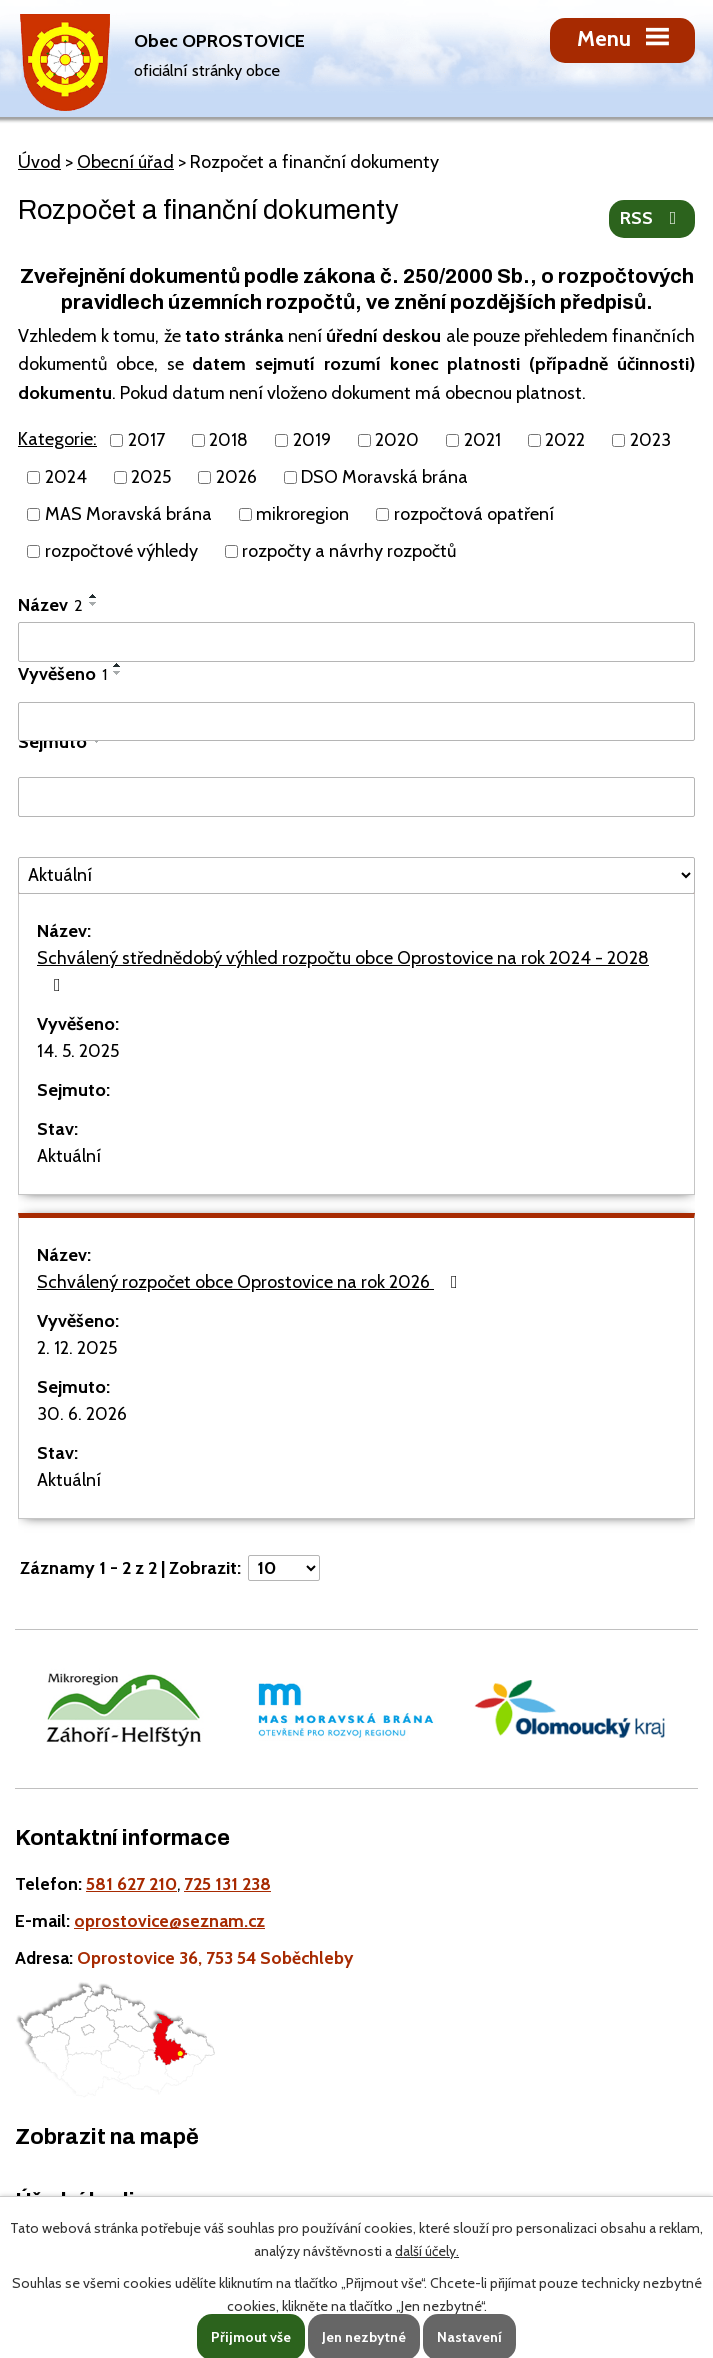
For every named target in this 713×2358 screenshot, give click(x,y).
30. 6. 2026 (82, 1414)
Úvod (39, 162)
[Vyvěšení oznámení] (356, 722)
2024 (66, 477)
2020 (397, 440)
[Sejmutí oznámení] (356, 797)
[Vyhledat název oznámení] (356, 642)
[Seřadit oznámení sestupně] (94, 604)
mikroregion (302, 514)
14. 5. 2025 (78, 1051)
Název (50, 605)
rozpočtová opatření (474, 514)
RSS (652, 218)
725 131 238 (227, 1883)
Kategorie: (57, 439)
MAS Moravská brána (128, 514)
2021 (482, 440)
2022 (565, 440)
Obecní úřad (125, 162)
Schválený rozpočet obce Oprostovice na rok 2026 (251, 1282)
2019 (312, 440)
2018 (228, 440)
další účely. (427, 2251)
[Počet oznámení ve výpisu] (284, 1568)
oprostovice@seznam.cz (169, 1920)
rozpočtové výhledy (121, 551)
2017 (146, 440)
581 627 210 (131, 1883)
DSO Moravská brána (384, 477)
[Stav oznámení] (356, 875)
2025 (151, 477)
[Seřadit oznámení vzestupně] (94, 596)
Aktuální (69, 1156)
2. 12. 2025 (77, 1348)
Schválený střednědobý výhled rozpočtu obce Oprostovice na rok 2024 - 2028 (343, 970)
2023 (650, 440)
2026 (236, 477)
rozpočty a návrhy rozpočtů (349, 551)
